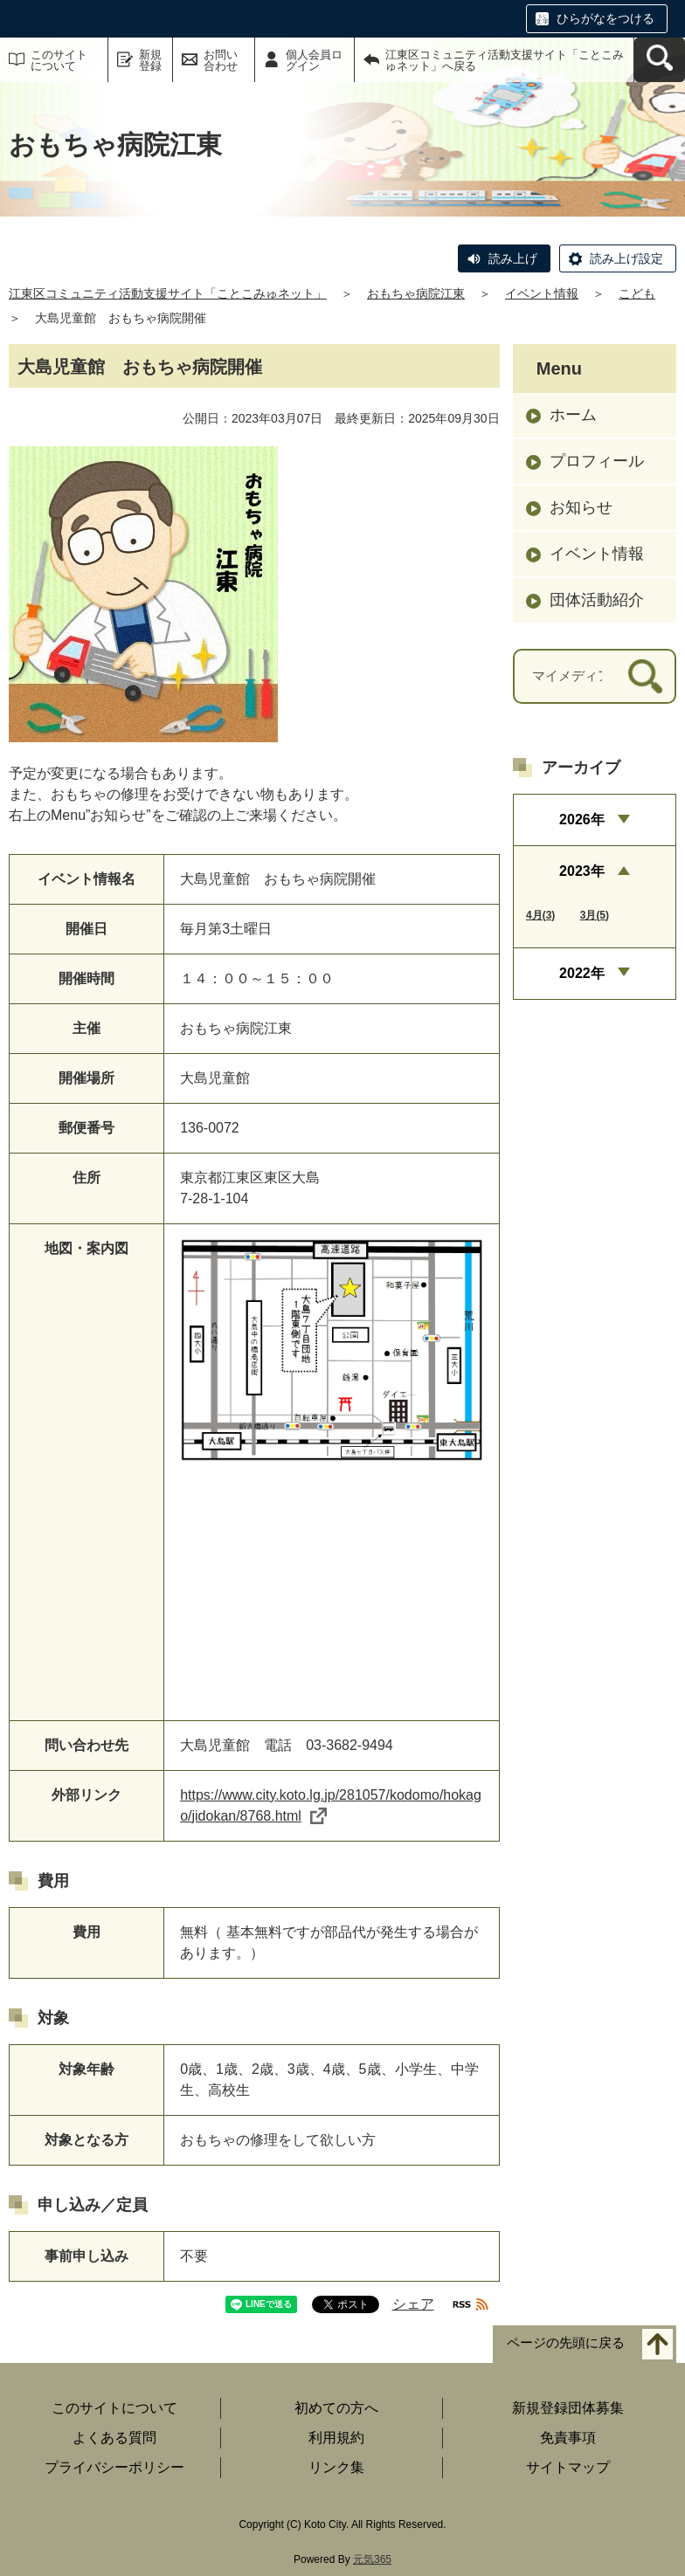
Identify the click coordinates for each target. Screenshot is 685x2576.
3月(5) (594, 915)
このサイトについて (59, 60)
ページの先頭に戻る (566, 2342)
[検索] (645, 676)
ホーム (573, 415)
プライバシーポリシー (114, 2467)
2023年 (582, 871)
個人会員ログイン (314, 60)
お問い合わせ (221, 60)
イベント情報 (541, 293)
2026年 (582, 819)
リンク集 (336, 2467)
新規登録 (150, 60)
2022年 (582, 973)
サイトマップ (568, 2467)
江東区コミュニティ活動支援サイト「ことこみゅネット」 (168, 293)
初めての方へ (336, 2407)
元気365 (372, 2559)
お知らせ (581, 507)
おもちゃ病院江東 (416, 293)
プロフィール (597, 461)
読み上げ (512, 258)
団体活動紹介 (597, 600)
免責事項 (568, 2437)
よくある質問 (114, 2437)
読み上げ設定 (626, 258)
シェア (413, 2304)
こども (637, 293)
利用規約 (336, 2437)
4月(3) (540, 915)
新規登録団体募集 (568, 2407)
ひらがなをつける (605, 18)
